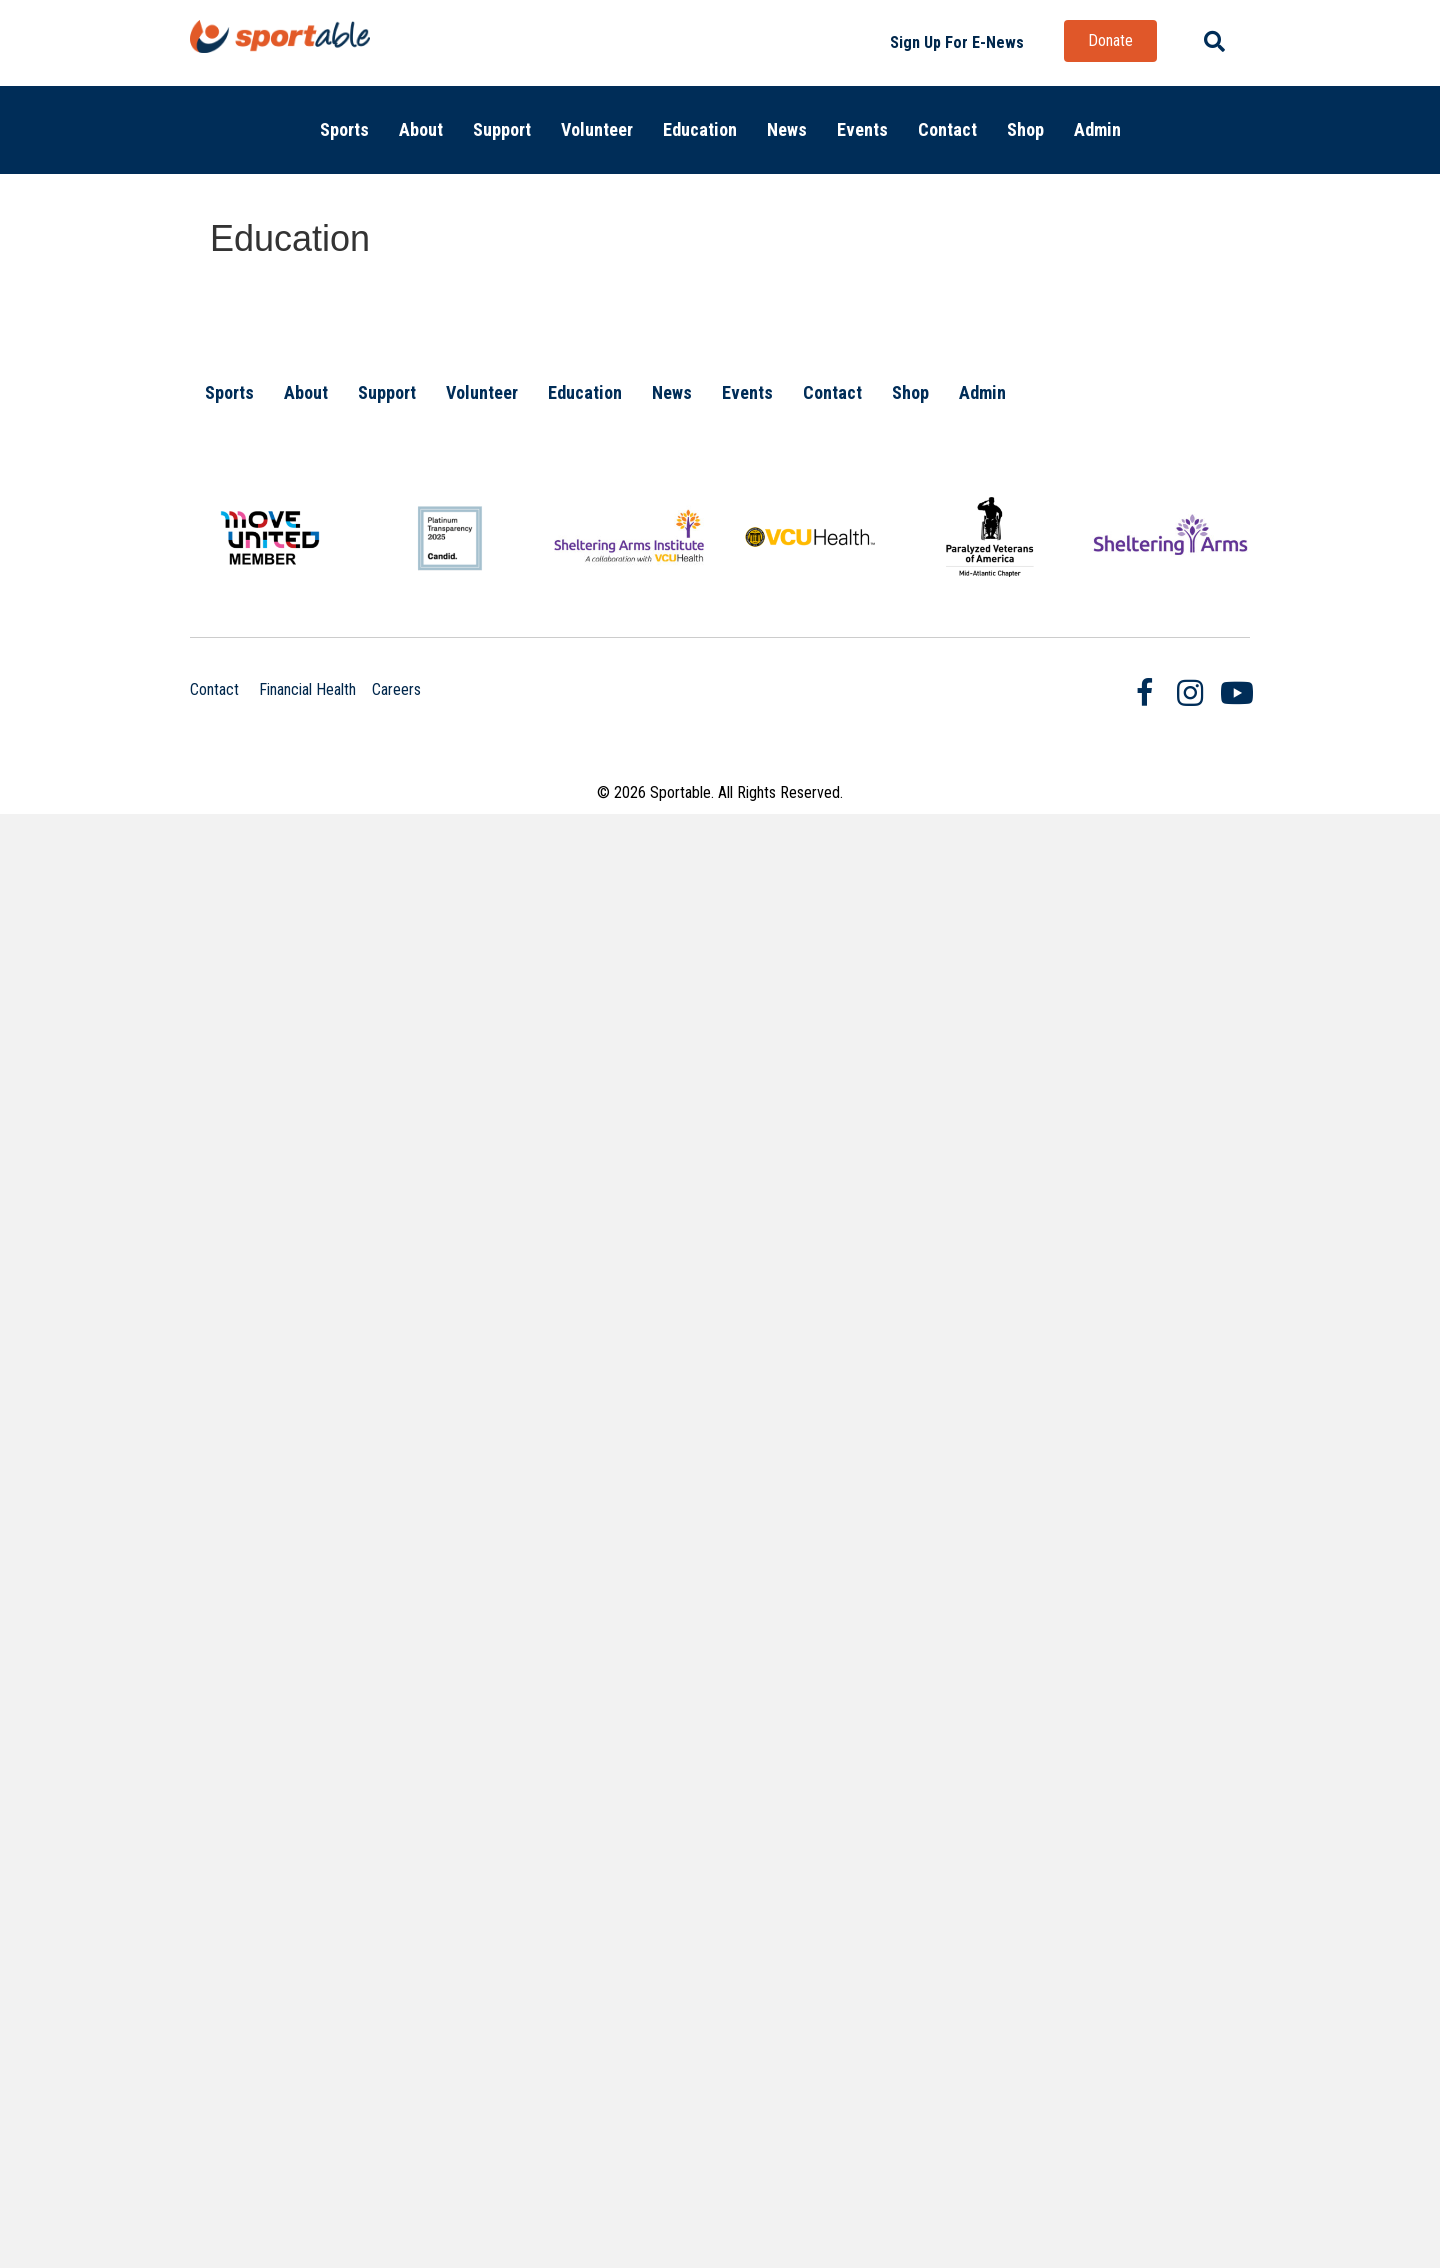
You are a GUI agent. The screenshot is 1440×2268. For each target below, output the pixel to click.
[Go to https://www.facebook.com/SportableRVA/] (1145, 695)
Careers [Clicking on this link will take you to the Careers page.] (396, 689)
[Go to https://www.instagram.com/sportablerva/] (1190, 694)
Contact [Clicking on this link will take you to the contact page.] (214, 689)
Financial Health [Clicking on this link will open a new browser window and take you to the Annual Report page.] (307, 689)
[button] (957, 43)
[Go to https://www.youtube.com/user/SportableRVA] (1235, 694)
